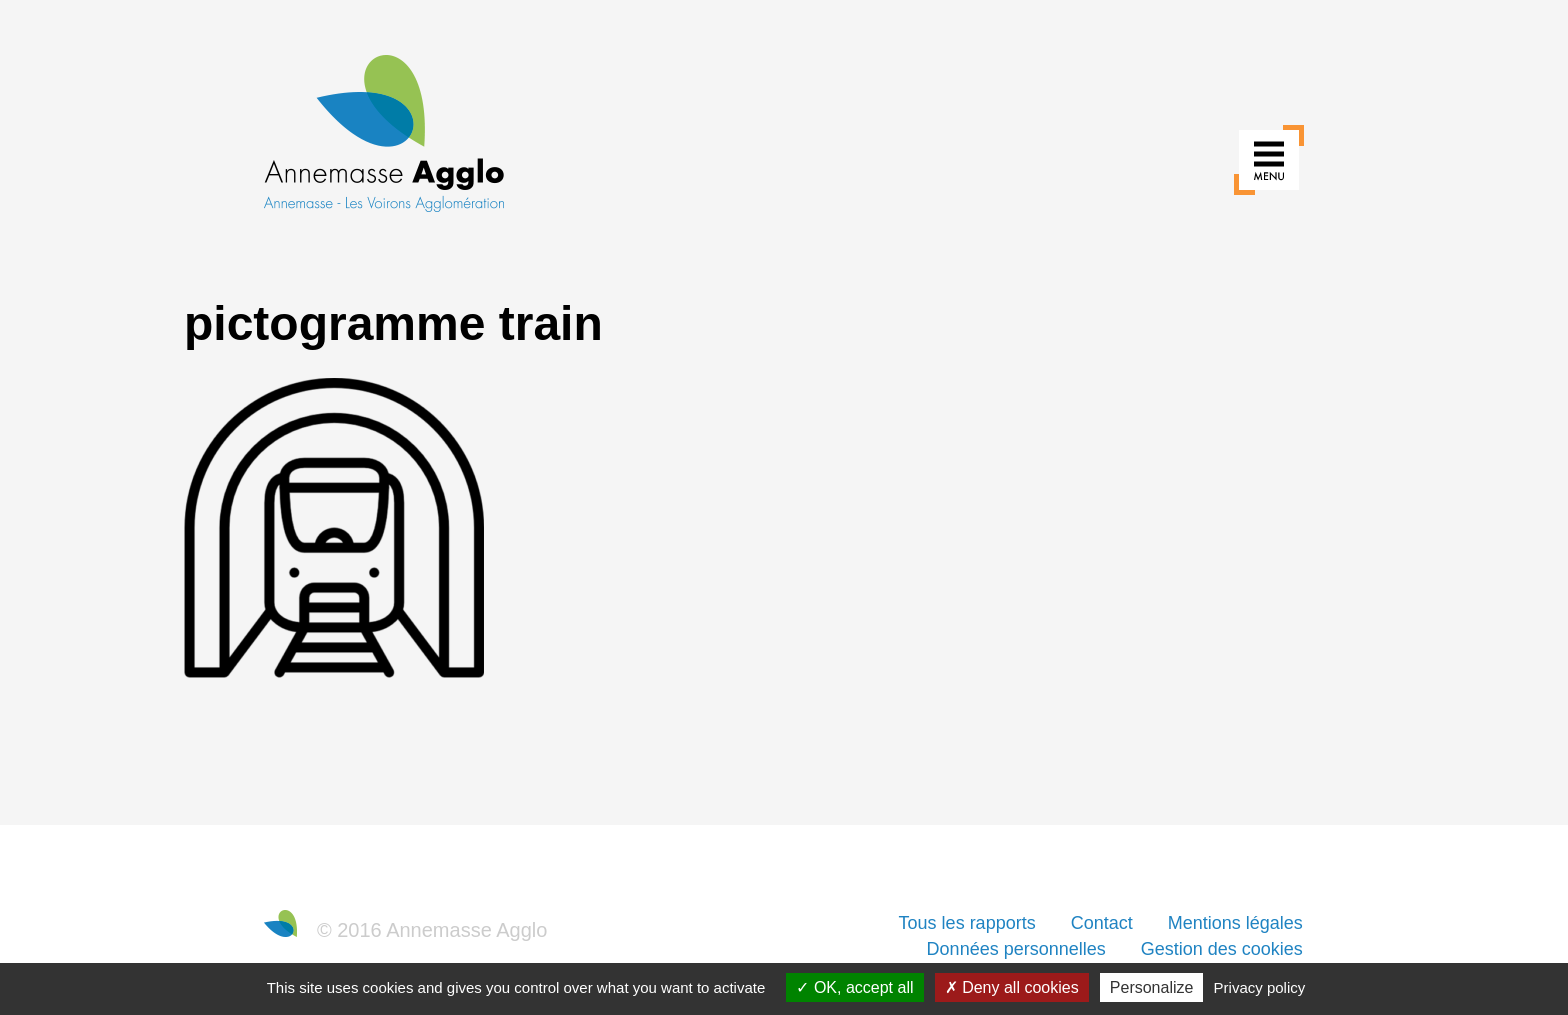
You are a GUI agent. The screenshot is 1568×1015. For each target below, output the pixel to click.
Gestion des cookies (1222, 949)
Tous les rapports (967, 923)
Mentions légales (1235, 923)
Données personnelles (1016, 949)
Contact (1102, 923)
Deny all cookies (1012, 987)
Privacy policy (1260, 987)
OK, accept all (854, 987)
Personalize (1152, 987)
